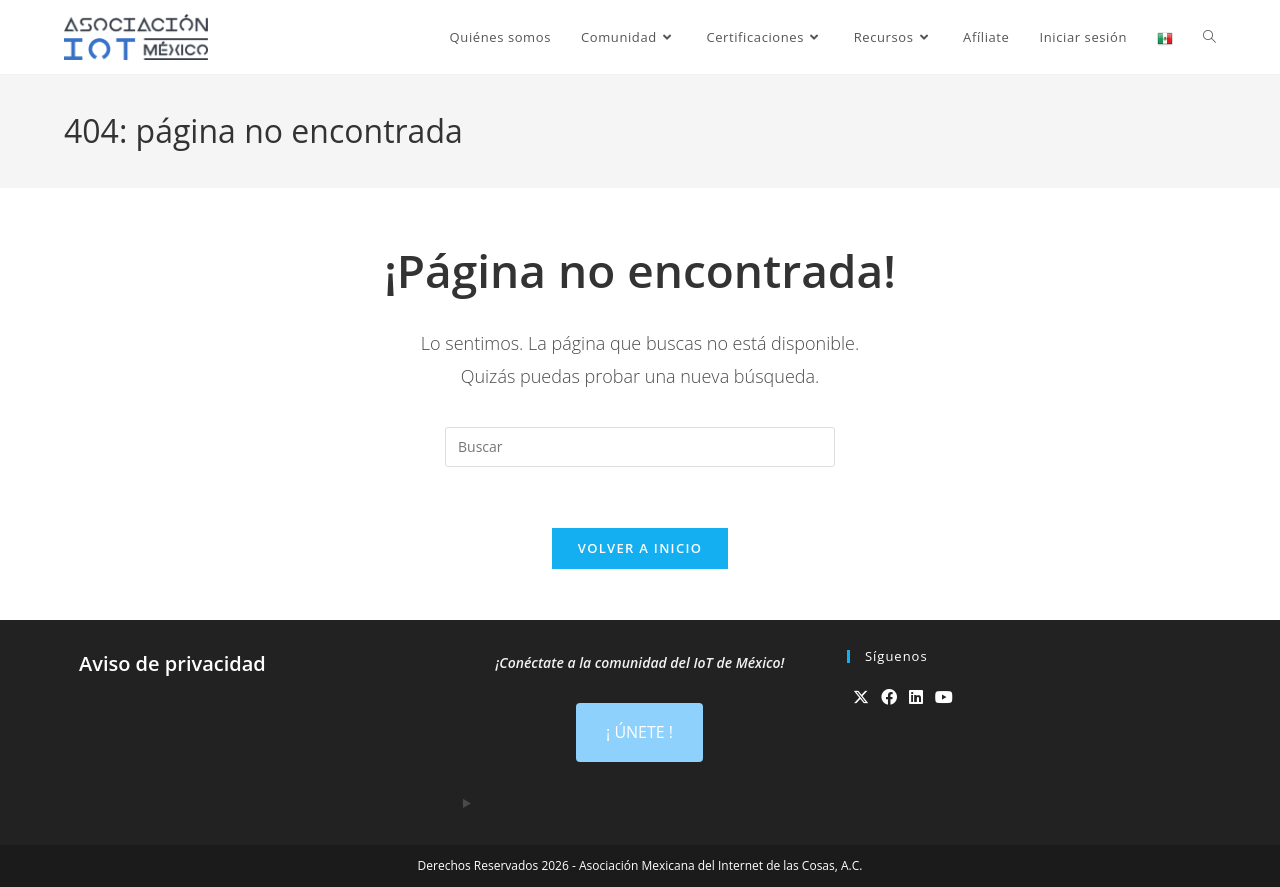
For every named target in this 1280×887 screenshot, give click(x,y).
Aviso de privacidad (172, 663)
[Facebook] (889, 697)
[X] (861, 697)
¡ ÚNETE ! (639, 732)
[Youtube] (944, 697)
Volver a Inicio (640, 548)
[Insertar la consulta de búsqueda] (640, 447)
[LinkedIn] (916, 697)
